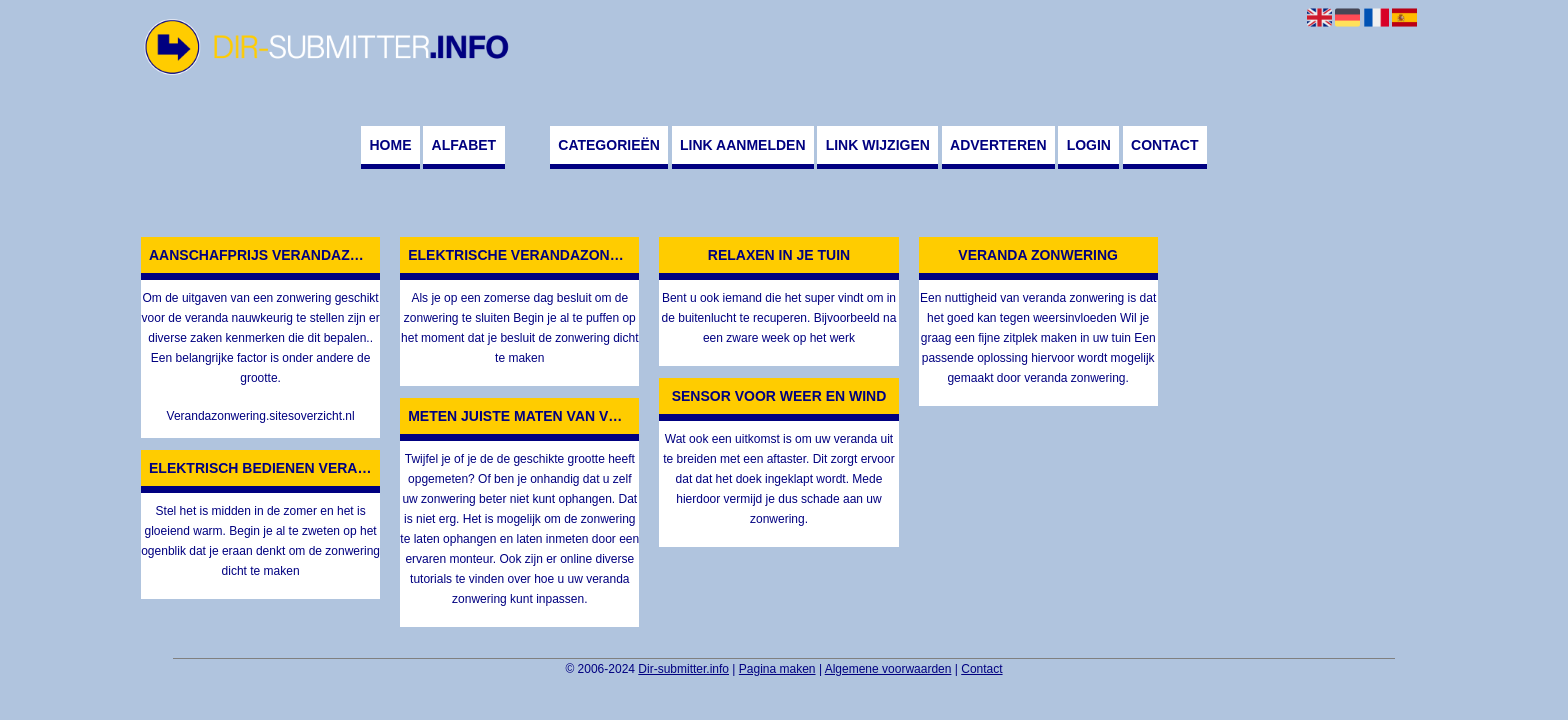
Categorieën (609, 145)
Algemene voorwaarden (888, 669)
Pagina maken (777, 669)
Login (1089, 145)
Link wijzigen (878, 145)
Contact (1164, 145)
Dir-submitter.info (683, 669)
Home (390, 145)
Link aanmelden (742, 145)
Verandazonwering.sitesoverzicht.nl (261, 416)
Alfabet (464, 145)
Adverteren (998, 145)
